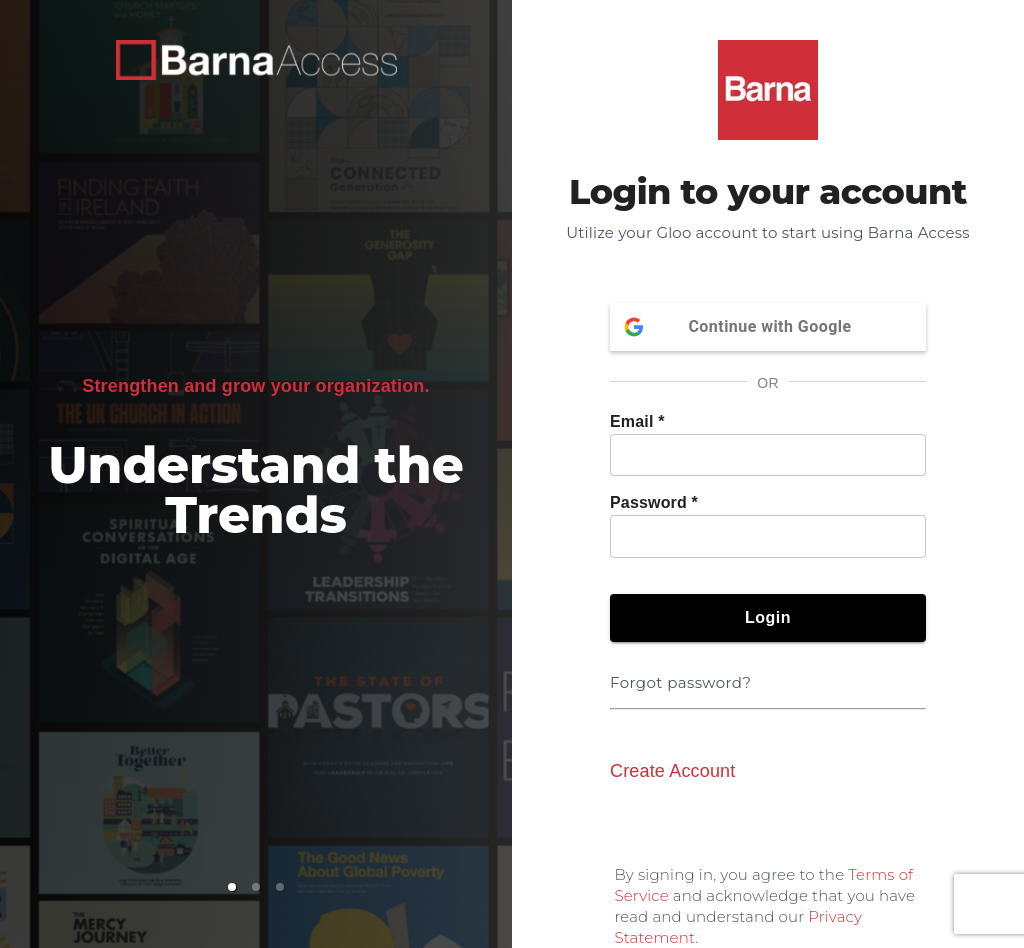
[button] (232, 887)
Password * (654, 502)
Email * (637, 421)
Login (768, 618)
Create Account (672, 771)
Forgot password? (684, 670)
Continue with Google (768, 327)
